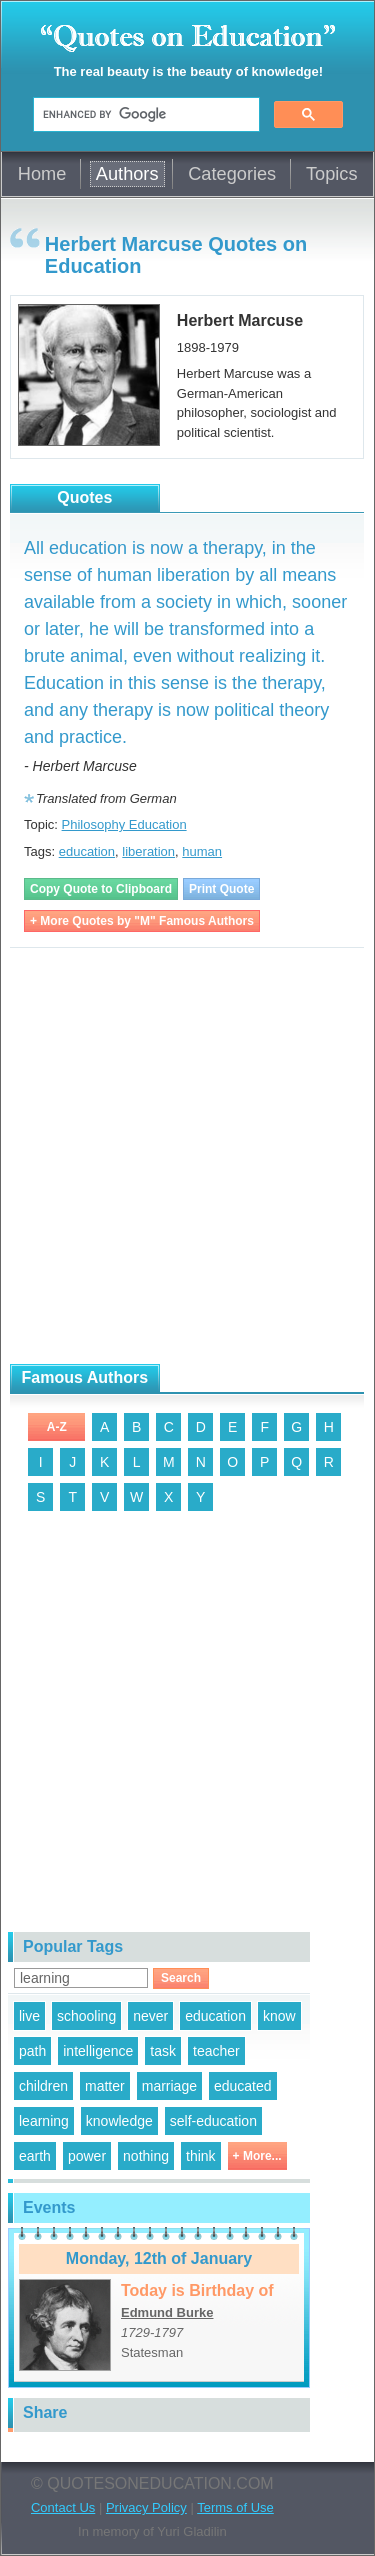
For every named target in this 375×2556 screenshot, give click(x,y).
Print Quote (221, 889)
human (202, 851)
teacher (216, 2051)
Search (181, 1978)
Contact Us (63, 2507)
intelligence (98, 2051)
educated (243, 2086)
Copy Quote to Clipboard (101, 889)
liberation (148, 851)
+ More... (257, 2156)
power (87, 2156)
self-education (213, 2121)
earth (35, 2156)
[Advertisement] (187, 1156)
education (87, 851)
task (163, 2051)
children (43, 2086)
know (279, 2016)
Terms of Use (235, 2507)
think (201, 2156)
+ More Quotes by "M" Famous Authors (142, 921)
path (32, 2051)
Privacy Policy (146, 2507)
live (29, 2016)
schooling (86, 2016)
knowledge (119, 2121)
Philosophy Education (124, 824)
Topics (332, 174)
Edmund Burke (167, 2312)
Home (42, 174)
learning (44, 2121)
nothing (146, 2156)
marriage (169, 2086)
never (150, 2016)
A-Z (57, 1427)
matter (105, 2086)
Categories (232, 174)
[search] (144, 115)
